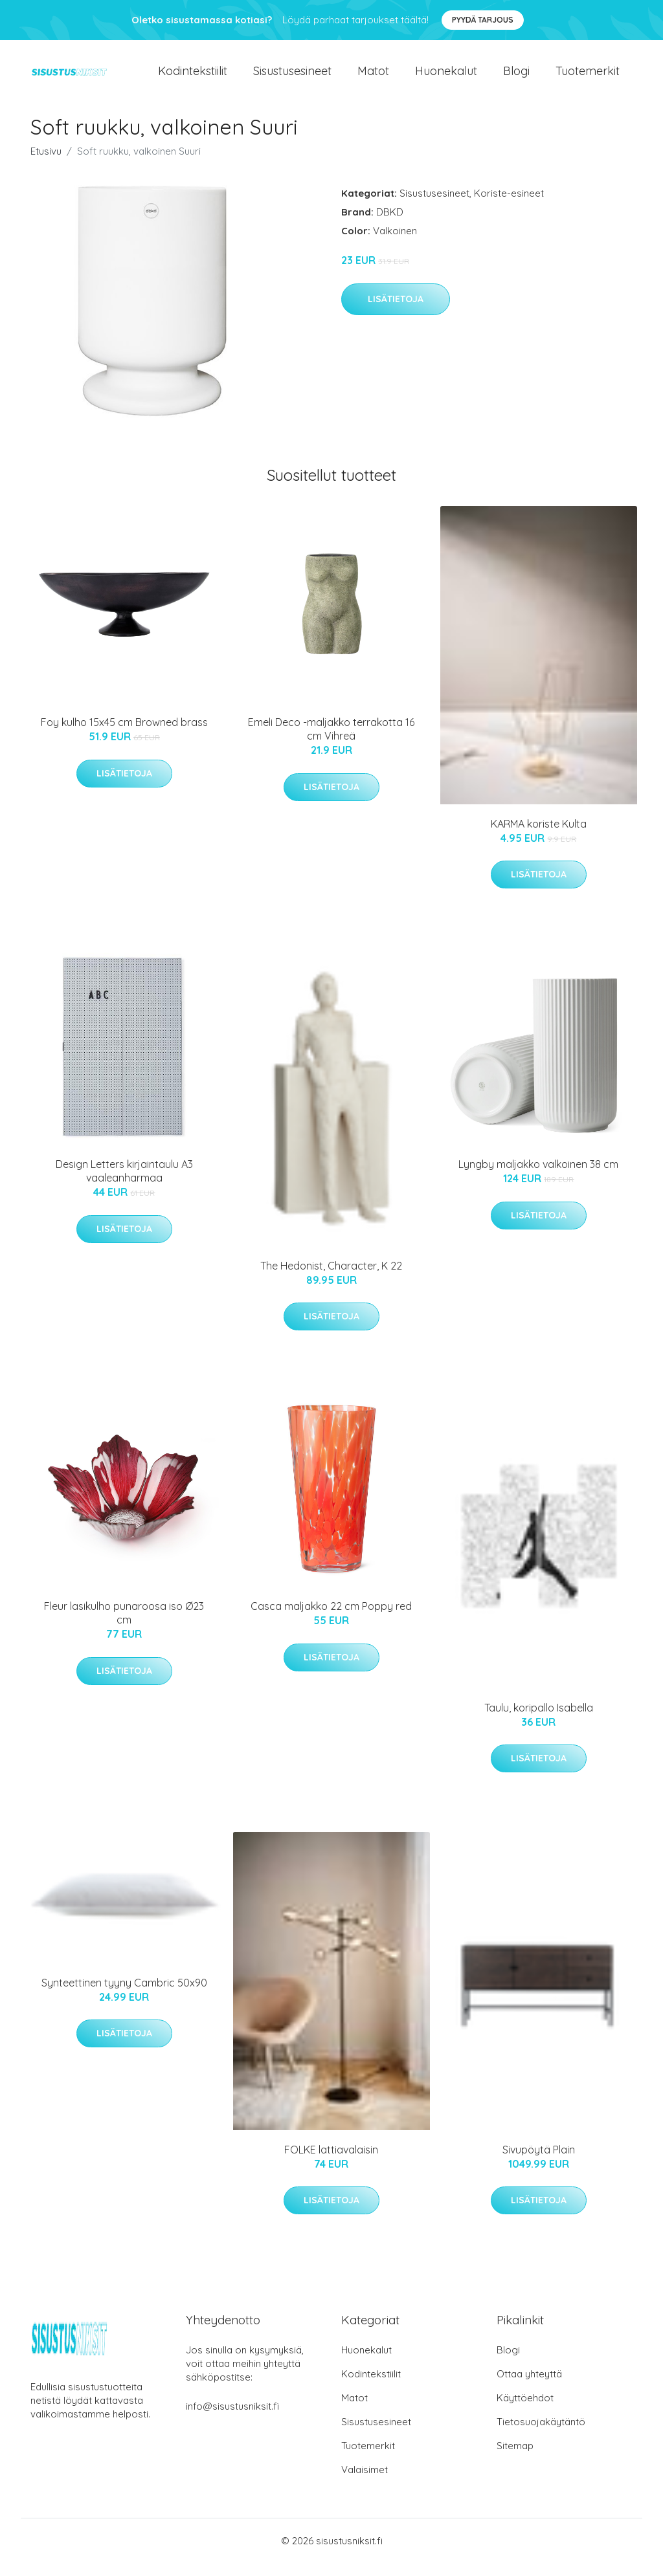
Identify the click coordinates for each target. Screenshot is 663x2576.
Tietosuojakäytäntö (541, 2434)
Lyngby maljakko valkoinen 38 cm (538, 1177)
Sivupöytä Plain (538, 2162)
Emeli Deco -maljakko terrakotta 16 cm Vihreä (331, 742)
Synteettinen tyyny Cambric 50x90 (124, 1995)
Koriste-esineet (509, 206)
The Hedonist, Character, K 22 (331, 1278)
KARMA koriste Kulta (539, 836)
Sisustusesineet (292, 77)
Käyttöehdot (525, 2411)
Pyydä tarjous (482, 20)
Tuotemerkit (588, 77)
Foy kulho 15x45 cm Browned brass (124, 735)
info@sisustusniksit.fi (232, 2419)
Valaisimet (364, 2482)
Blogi (516, 77)
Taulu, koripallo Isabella (538, 1720)
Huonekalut (446, 77)
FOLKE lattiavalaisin (331, 2162)
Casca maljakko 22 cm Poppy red (331, 1619)
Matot (373, 77)
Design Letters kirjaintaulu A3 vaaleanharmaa (124, 1184)
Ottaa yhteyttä (529, 2387)
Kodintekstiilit (192, 77)
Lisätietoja (395, 312)
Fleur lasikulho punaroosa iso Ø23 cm (124, 1626)
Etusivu (46, 164)
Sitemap (515, 2458)
